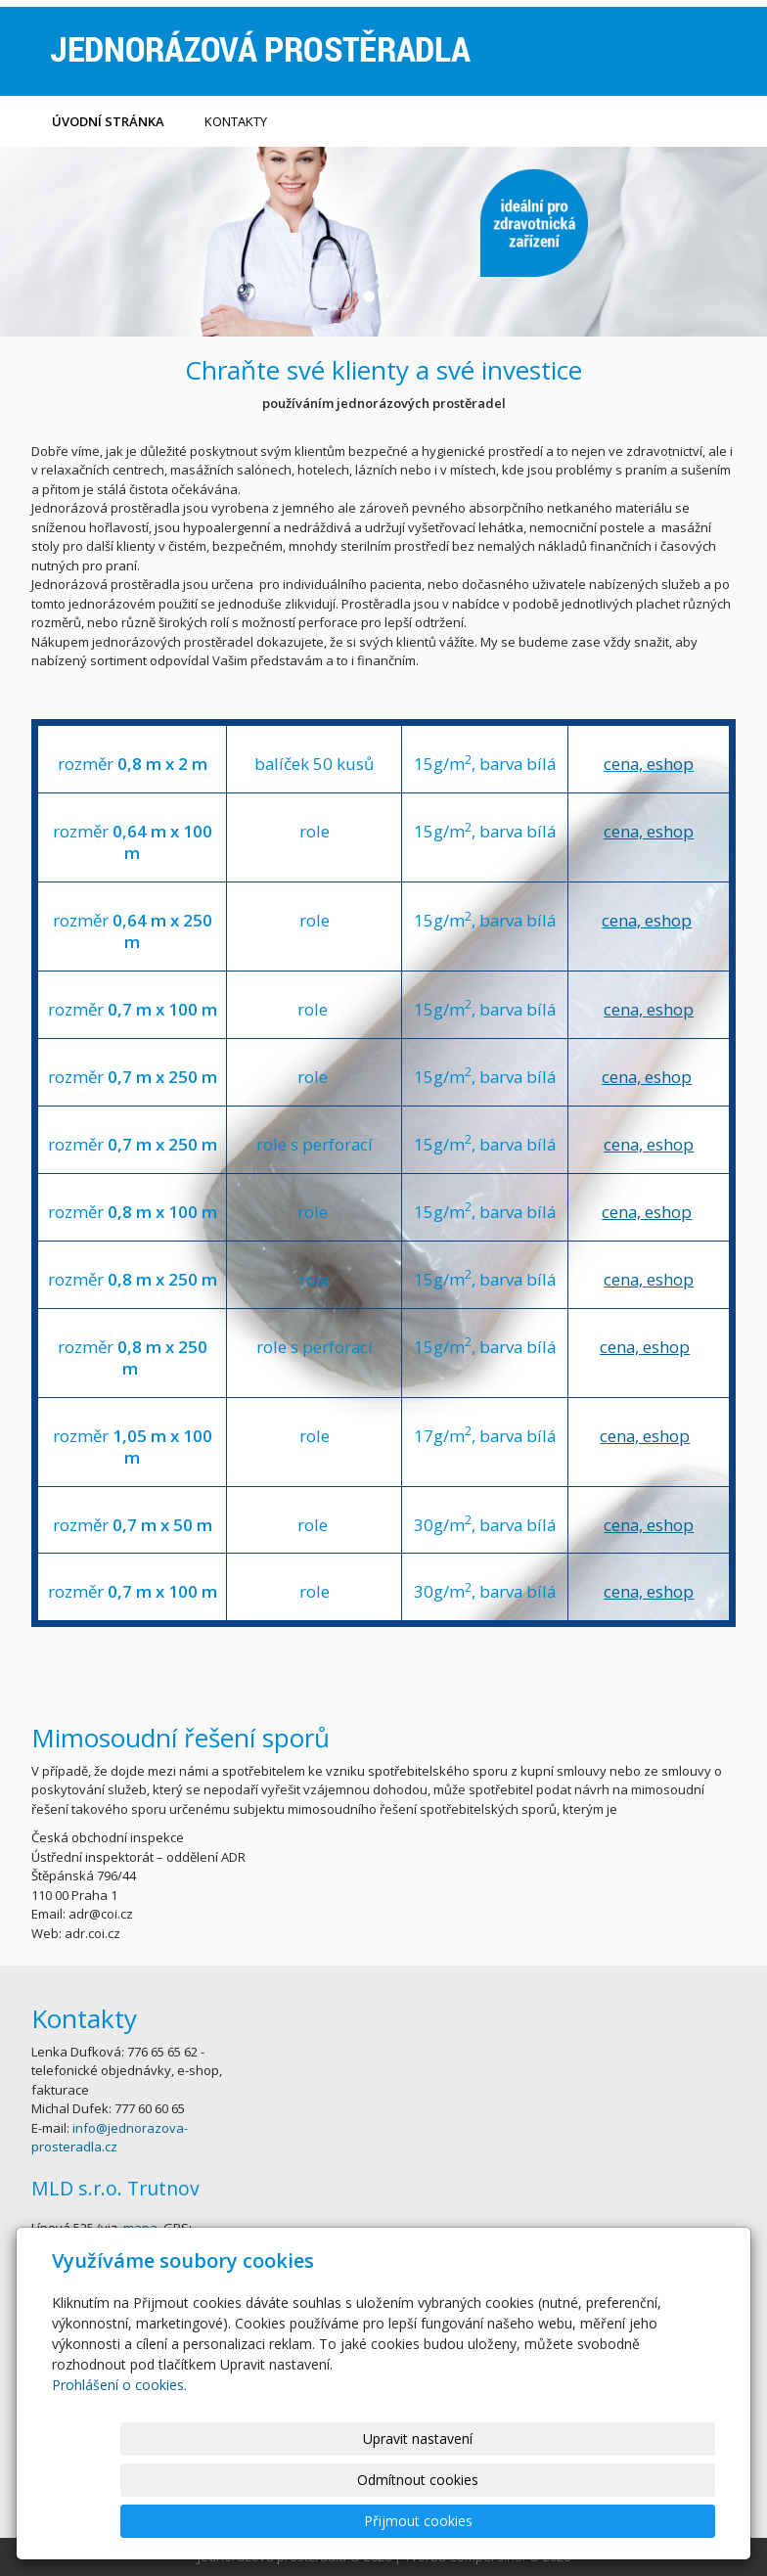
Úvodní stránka (108, 121)
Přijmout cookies (640, 2520)
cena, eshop (649, 763)
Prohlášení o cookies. (119, 2467)
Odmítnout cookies (480, 2520)
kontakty (235, 121)
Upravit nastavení (320, 2520)
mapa (140, 2228)
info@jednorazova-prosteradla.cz (109, 2137)
